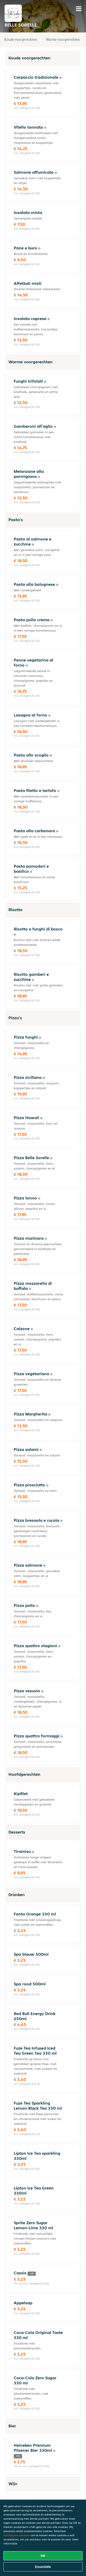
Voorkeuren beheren (16, 2535)
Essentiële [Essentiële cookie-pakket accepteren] (43, 2567)
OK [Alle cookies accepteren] (43, 2556)
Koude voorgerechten (20, 39)
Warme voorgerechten (63, 39)
